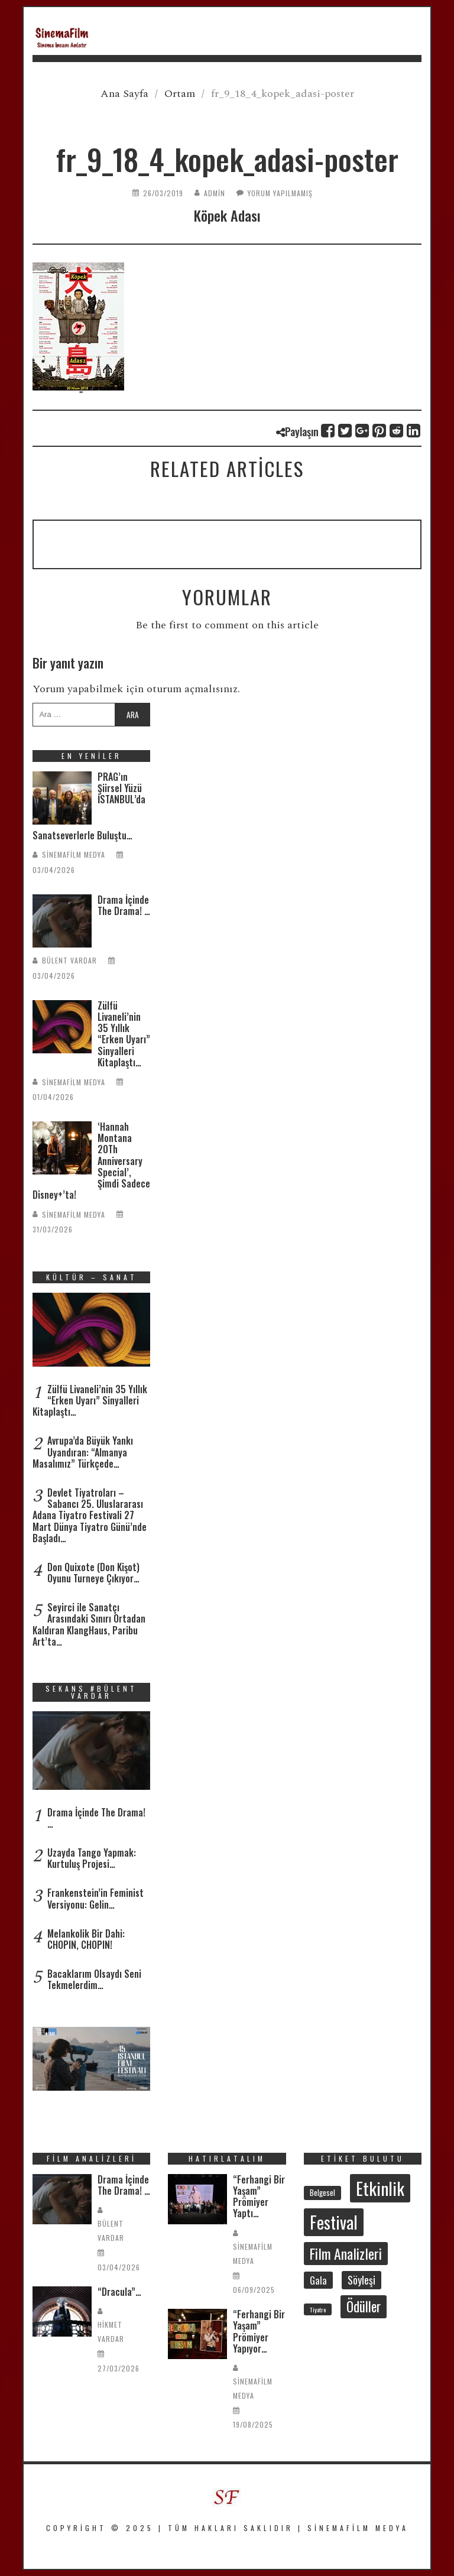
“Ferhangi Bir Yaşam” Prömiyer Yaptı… (259, 2196)
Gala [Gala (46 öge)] (318, 2280)
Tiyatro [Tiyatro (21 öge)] (318, 2309)
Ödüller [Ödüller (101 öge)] (363, 2306)
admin (214, 193)
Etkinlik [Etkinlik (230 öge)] (380, 2188)
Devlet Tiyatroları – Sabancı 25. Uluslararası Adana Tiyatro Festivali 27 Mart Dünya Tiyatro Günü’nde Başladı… (90, 1515)
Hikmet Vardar (111, 2331)
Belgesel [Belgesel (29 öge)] (322, 2192)
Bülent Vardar (69, 960)
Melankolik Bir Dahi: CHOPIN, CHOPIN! (86, 1939)
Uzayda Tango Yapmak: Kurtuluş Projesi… (91, 1858)
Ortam (179, 94)
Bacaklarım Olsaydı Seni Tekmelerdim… (94, 1979)
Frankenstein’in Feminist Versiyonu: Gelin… (95, 1898)
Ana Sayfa (124, 94)
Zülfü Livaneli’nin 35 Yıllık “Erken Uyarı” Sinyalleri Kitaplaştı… (124, 1033)
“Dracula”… (119, 2292)
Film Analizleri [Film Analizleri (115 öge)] (346, 2253)
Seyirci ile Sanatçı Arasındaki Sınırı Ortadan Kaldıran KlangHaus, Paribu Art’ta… (89, 1624)
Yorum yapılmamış (280, 193)
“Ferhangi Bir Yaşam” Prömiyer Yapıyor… (259, 2331)
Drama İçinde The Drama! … (124, 905)
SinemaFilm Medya (73, 854)
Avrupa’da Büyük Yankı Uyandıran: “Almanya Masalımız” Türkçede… (83, 1451)
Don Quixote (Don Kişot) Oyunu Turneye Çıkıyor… (93, 1572)
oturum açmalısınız (192, 689)
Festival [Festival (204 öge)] (334, 2222)
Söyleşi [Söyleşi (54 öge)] (361, 2280)
